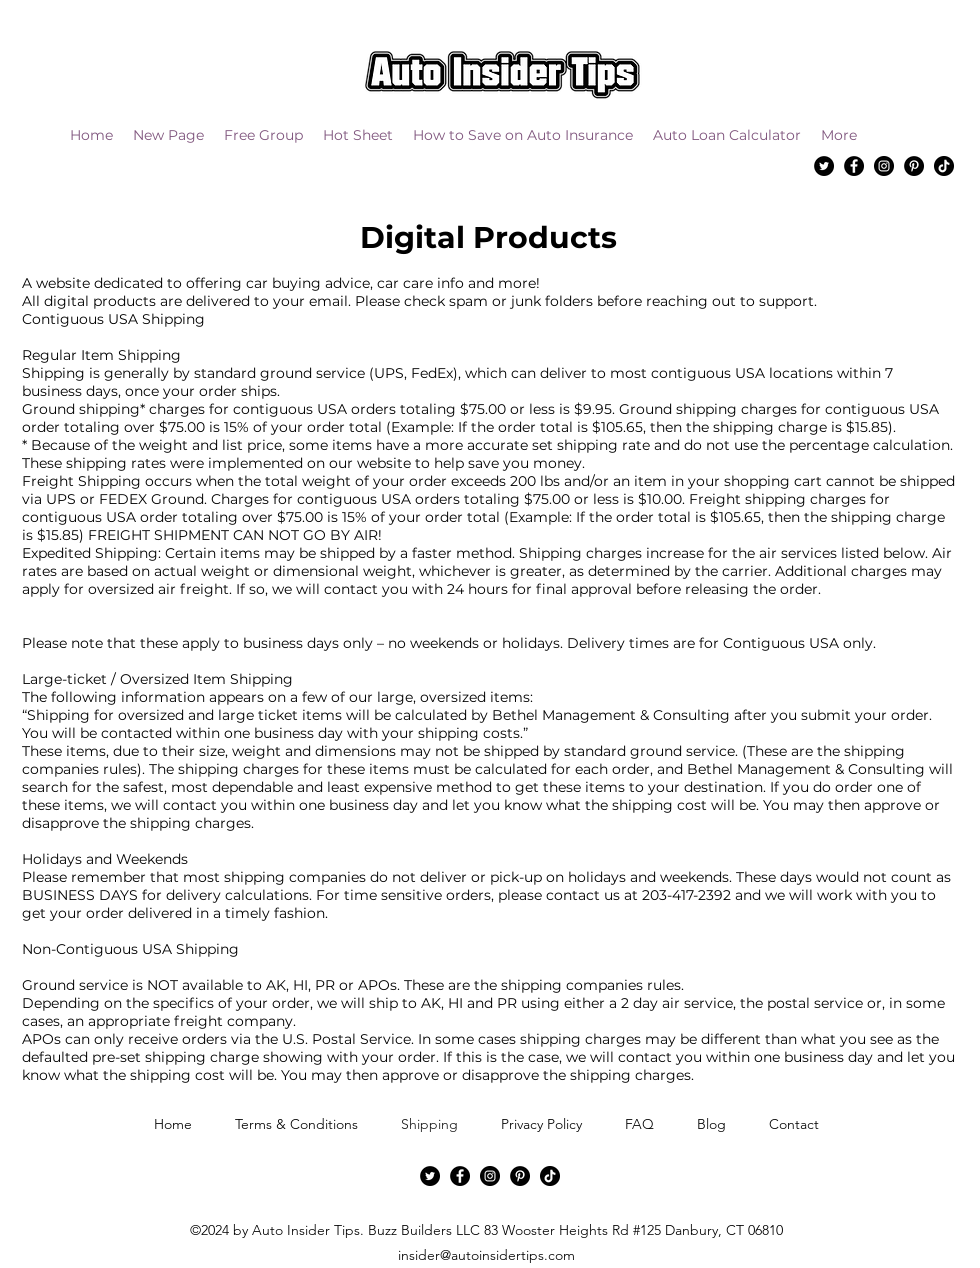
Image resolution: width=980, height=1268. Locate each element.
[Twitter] (824, 166)
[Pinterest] (914, 166)
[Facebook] (854, 166)
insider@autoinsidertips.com (486, 1255)
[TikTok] (944, 166)
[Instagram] (884, 166)
